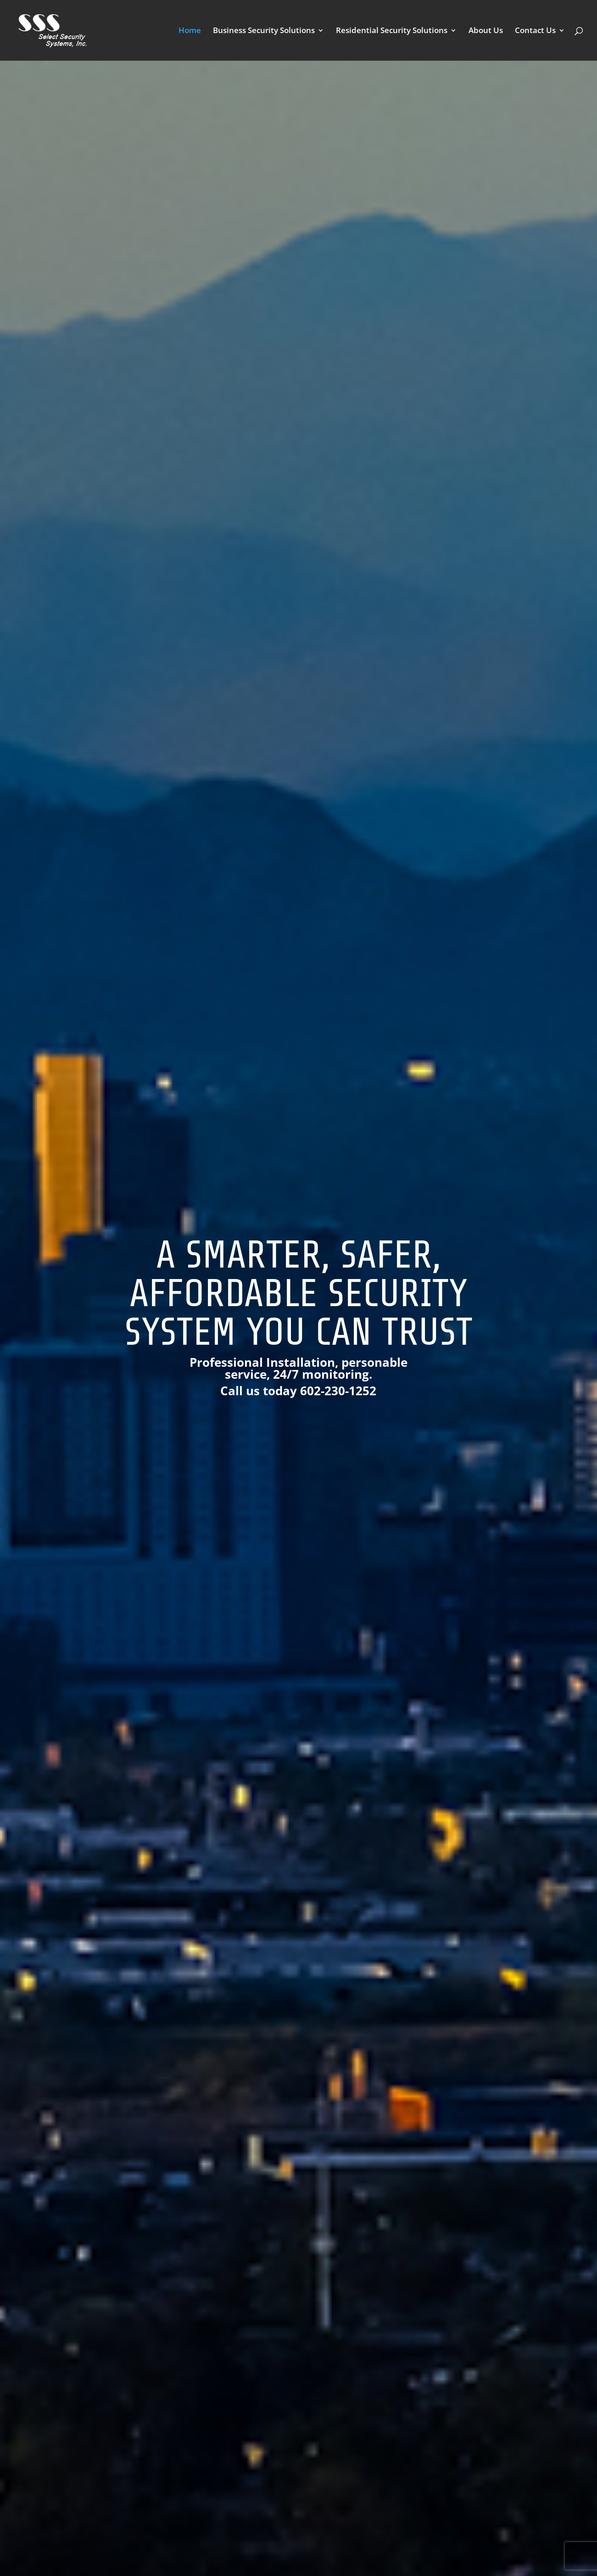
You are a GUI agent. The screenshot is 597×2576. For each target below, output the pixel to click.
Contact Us (535, 31)
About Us (486, 31)
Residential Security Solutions (391, 31)
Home (190, 31)
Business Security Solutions (264, 31)
